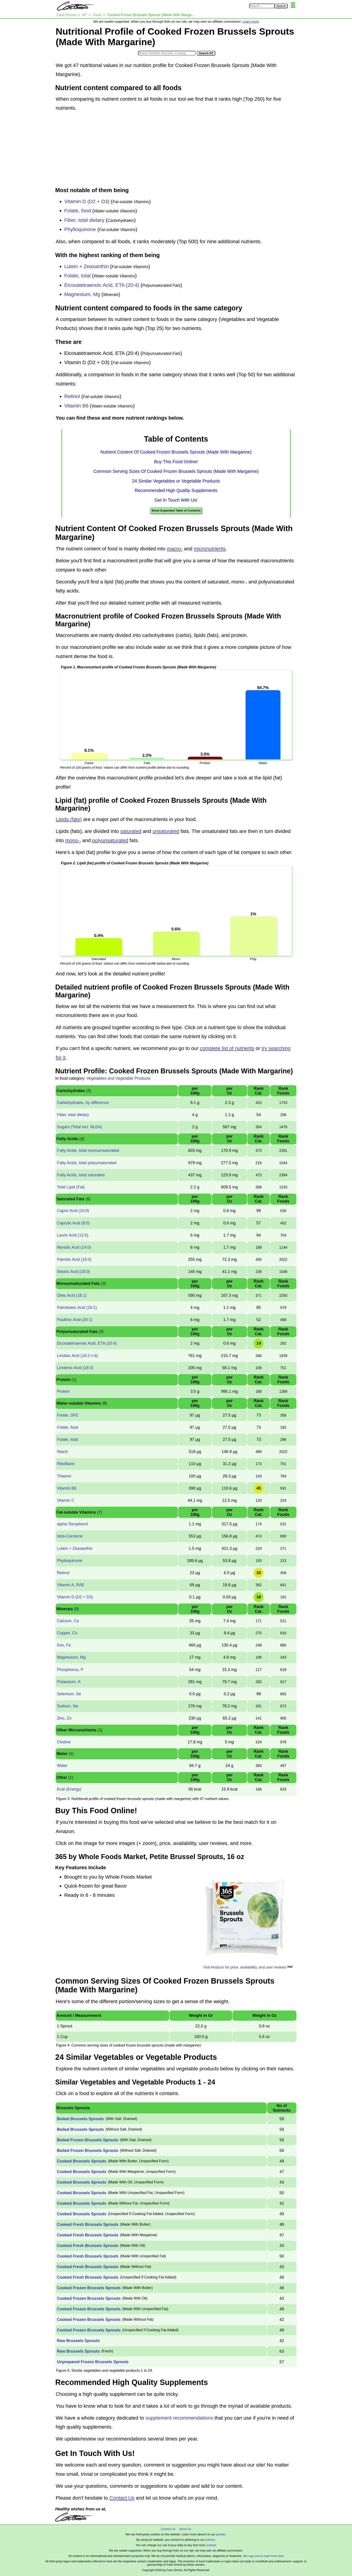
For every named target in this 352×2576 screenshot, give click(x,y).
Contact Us (121, 2498)
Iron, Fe (64, 1645)
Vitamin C (65, 1500)
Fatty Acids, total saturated (80, 1175)
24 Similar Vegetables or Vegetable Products (176, 480)
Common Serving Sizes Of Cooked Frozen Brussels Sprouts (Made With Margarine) (176, 471)
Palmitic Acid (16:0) (74, 1259)
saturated (130, 831)
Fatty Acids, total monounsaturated (88, 1150)
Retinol (72, 396)
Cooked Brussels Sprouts (81, 2161)
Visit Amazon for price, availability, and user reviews (244, 1967)
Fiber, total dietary (84, 220)
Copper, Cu (67, 1633)
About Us (185, 2529)
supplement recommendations (179, 2418)
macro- (175, 549)
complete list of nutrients (227, 1048)
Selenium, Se (69, 1694)
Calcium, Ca (68, 1621)
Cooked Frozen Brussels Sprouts (89, 2288)
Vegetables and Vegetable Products (118, 1078)
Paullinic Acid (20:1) (74, 1319)
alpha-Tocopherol (72, 1524)
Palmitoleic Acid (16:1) (77, 1307)
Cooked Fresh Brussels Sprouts (87, 2224)
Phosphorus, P (70, 1669)
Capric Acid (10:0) (73, 1210)
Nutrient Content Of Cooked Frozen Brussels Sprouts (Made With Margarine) (176, 451)
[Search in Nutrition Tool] (167, 53)
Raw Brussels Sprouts (78, 2340)
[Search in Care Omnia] (262, 6)
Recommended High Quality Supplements (176, 490)
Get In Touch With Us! (176, 500)
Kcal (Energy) (69, 1789)
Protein (63, 1391)
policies (221, 2534)
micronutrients (209, 549)
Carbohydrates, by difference (83, 1102)
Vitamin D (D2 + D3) (87, 201)
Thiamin (64, 1476)
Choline (63, 1742)
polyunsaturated (110, 840)
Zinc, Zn (64, 1718)
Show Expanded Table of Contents (176, 510)
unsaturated (166, 831)
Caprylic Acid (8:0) (73, 1223)
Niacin (62, 1451)
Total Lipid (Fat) (71, 1187)
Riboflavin (66, 1464)
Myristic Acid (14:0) (74, 1247)
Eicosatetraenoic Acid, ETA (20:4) (101, 285)
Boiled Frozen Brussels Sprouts (87, 2140)
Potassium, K (69, 1682)
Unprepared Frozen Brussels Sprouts (92, 2362)
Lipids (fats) (69, 819)
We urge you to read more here (263, 2556)
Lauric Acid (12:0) (72, 1235)
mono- (72, 840)
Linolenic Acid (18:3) (75, 1368)
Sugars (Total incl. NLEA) (79, 1127)
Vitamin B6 (76, 406)
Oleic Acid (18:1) (71, 1295)
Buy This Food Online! (176, 461)
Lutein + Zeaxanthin (86, 266)
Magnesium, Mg (82, 294)
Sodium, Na (67, 1706)
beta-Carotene (70, 1536)
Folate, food (77, 211)
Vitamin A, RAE (70, 1585)
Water (62, 1765)
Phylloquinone (80, 229)
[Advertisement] (176, 149)
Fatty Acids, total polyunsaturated (86, 1163)
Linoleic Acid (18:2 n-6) (77, 1355)
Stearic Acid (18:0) (73, 1271)
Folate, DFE (67, 1415)
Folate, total (77, 275)
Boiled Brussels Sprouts (80, 2119)
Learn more (250, 21)
